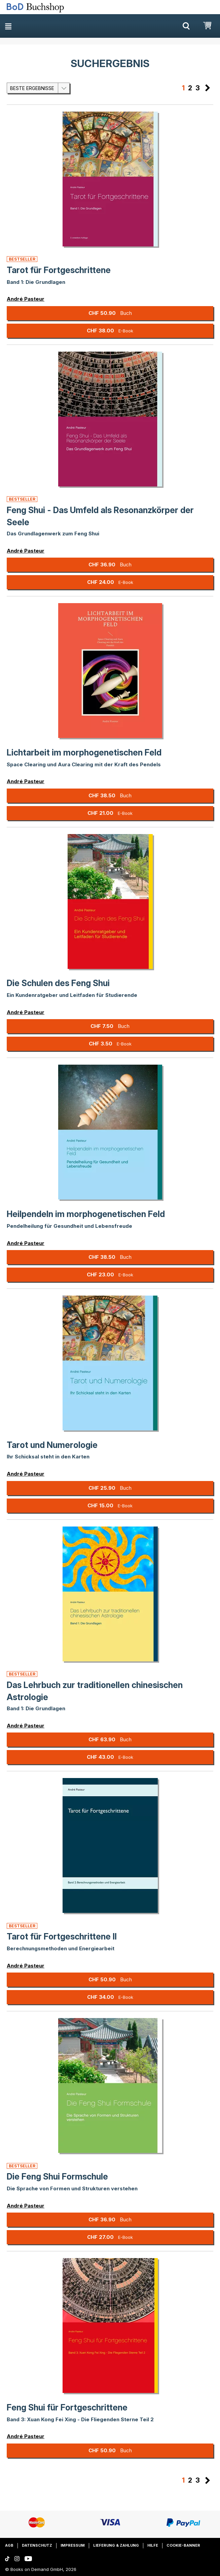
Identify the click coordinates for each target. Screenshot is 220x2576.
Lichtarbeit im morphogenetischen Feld (84, 752)
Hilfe (152, 2545)
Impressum (73, 2545)
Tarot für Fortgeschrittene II (62, 1936)
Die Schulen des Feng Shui (58, 983)
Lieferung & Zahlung (116, 2545)
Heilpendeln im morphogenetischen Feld (86, 1214)
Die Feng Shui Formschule (57, 2176)
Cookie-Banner (183, 2545)
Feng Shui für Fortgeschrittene (67, 2407)
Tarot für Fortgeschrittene (59, 270)
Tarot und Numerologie (52, 1445)
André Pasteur (25, 299)
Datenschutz (37, 2545)
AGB (9, 2545)
